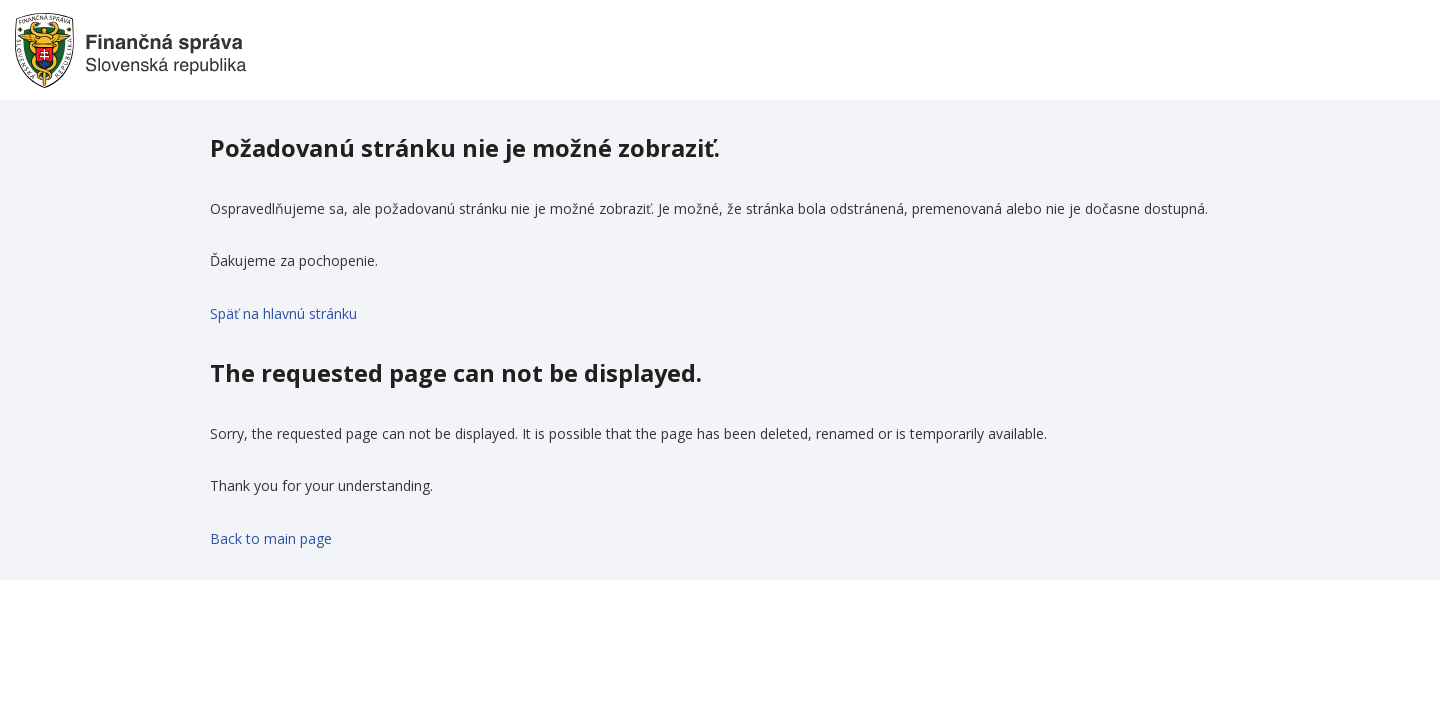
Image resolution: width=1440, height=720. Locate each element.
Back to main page (271, 538)
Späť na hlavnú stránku (283, 313)
